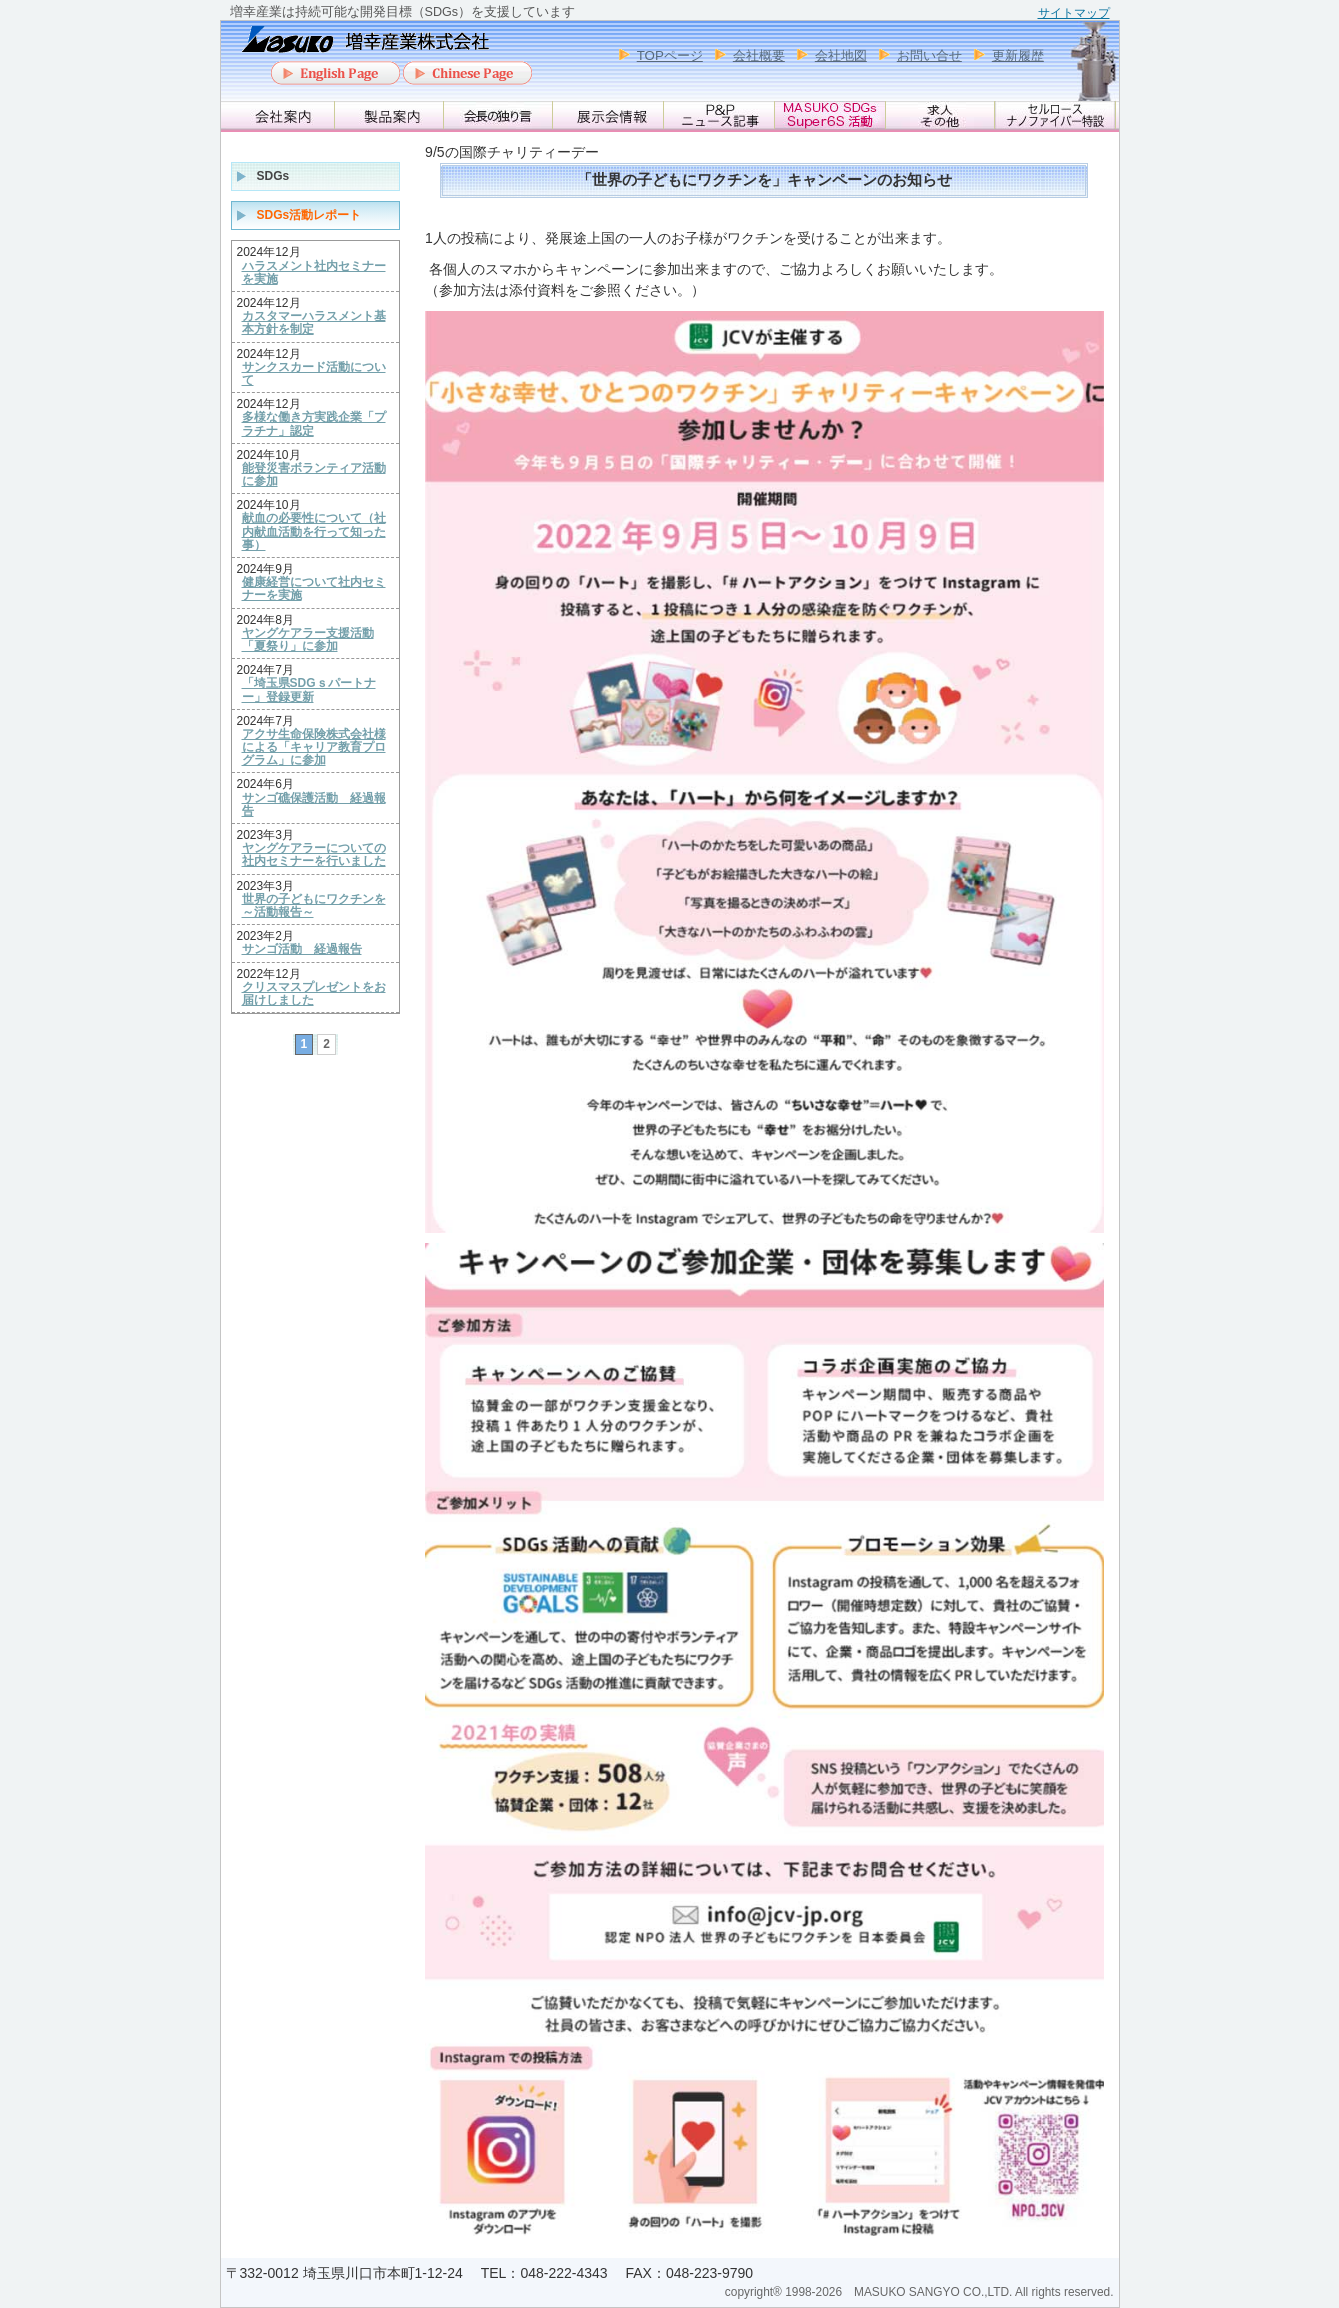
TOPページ (670, 55)
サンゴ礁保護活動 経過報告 (314, 805)
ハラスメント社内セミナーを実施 (314, 273)
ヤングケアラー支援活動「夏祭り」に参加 (308, 640)
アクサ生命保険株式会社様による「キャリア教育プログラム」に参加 (314, 747)
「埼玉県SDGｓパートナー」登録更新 (309, 690)
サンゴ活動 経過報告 (302, 949)
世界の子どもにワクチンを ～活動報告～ (314, 906)
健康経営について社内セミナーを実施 (314, 589)
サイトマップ (1074, 13)
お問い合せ (929, 55)
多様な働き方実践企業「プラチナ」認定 (314, 424)
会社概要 (759, 55)
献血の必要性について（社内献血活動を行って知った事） (314, 531)
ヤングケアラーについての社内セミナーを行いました (314, 855)
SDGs (273, 176)
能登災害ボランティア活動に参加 (314, 475)
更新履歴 (1018, 55)
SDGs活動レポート (309, 215)
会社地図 (841, 55)
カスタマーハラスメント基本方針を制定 (314, 323)
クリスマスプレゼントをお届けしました (314, 994)
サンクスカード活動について (314, 374)
